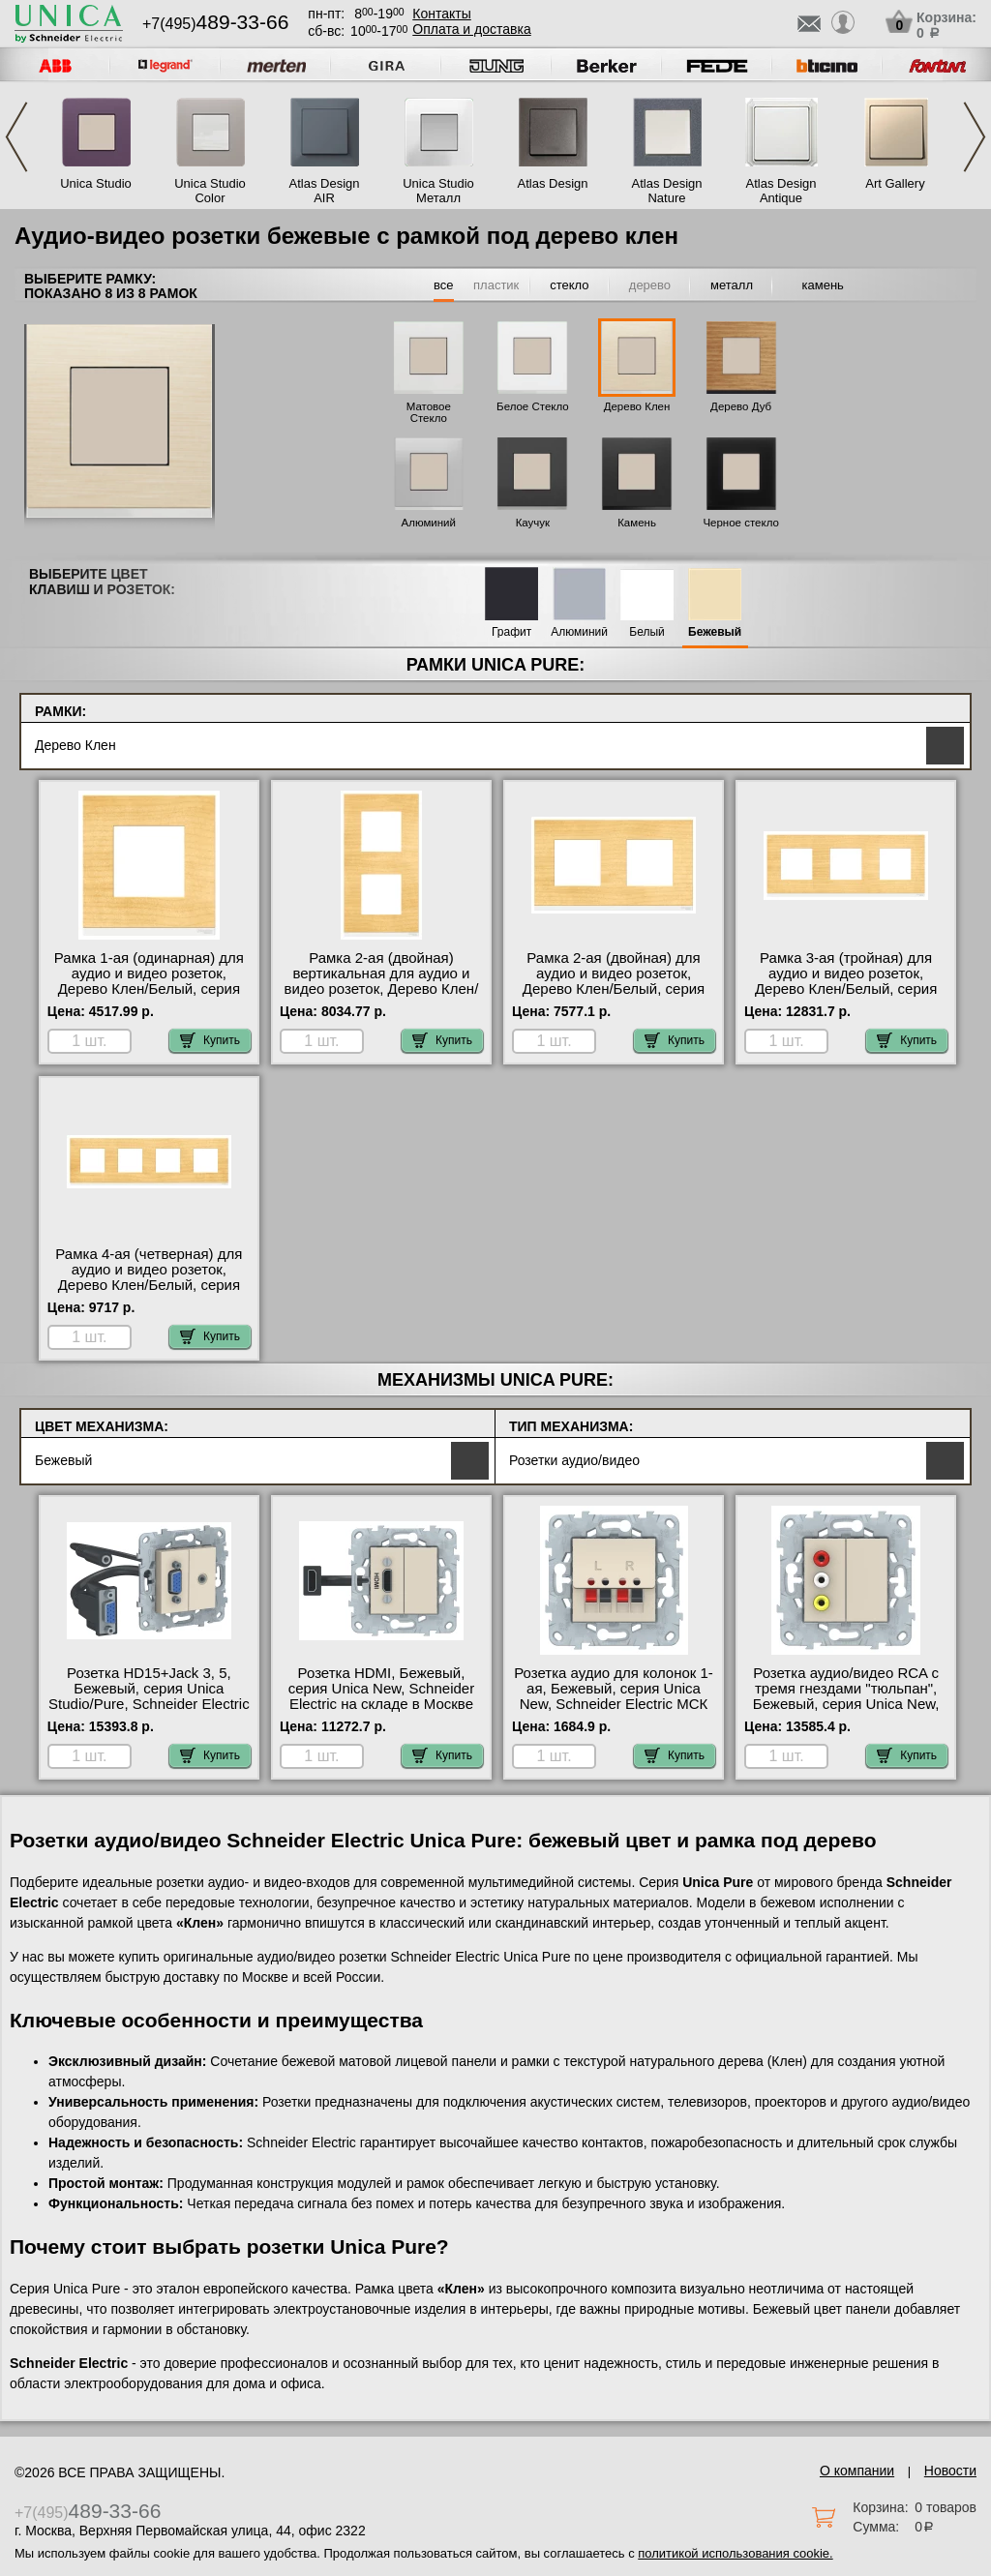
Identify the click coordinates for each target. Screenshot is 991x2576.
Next (974, 137)
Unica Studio (96, 183)
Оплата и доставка (471, 29)
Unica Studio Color (210, 190)
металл (731, 285)
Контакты (441, 13)
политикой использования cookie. (735, 2553)
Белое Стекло (532, 406)
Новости (950, 2470)
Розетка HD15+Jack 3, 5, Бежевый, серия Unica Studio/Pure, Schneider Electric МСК (149, 1696)
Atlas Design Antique (781, 190)
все (444, 285)
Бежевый (714, 632)
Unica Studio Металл (438, 190)
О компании (857, 2470)
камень (823, 285)
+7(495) (215, 23)
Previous (16, 137)
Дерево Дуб (740, 406)
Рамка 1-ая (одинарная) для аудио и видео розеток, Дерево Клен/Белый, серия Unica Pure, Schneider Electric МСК (148, 989)
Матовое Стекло (428, 412)
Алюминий (429, 522)
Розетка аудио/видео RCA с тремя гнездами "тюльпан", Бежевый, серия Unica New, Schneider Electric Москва (846, 1696)
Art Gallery (894, 183)
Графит (511, 632)
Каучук (533, 522)
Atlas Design (553, 183)
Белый (646, 632)
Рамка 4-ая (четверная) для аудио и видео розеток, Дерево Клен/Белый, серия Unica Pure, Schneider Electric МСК (148, 1285)
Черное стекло (740, 522)
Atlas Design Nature (667, 190)
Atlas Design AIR (324, 190)
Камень (636, 522)
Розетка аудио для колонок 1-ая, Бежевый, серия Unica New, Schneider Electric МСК (613, 1688)
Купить (210, 1040)
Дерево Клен (637, 406)
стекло (569, 285)
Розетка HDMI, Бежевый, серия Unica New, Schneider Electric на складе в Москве (381, 1688)
